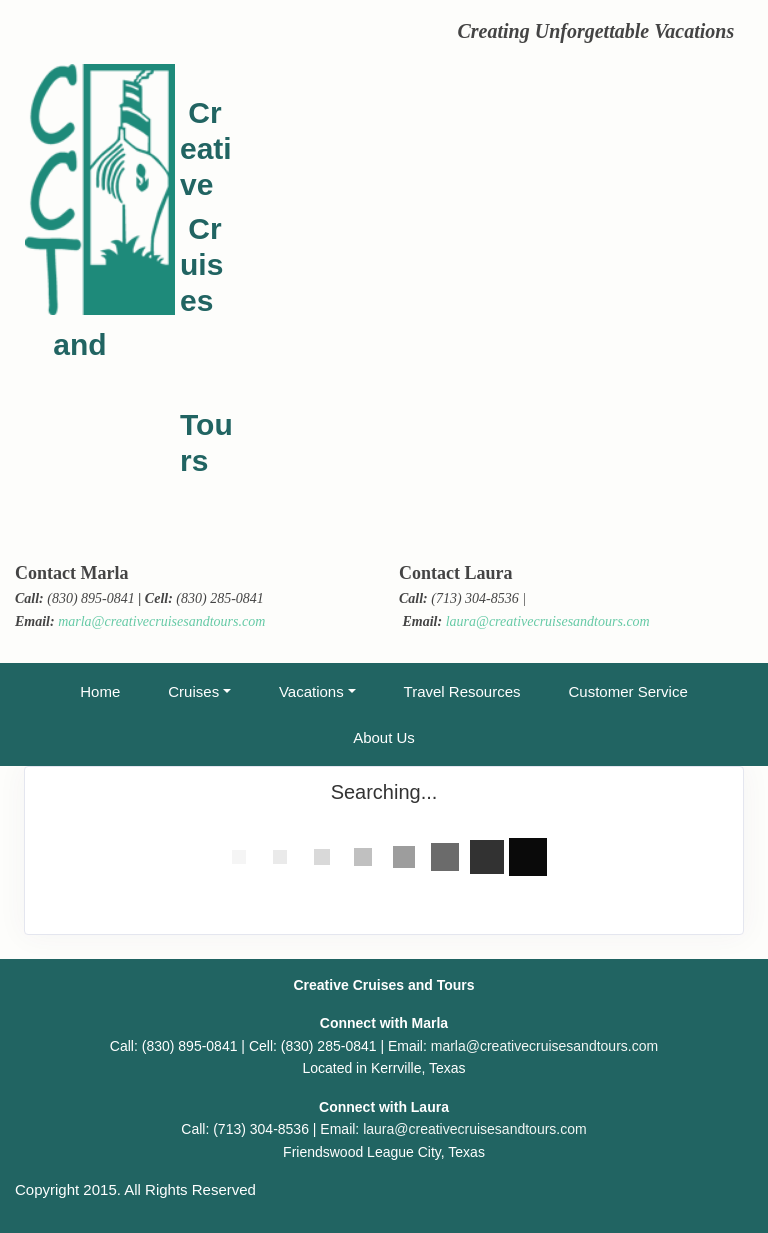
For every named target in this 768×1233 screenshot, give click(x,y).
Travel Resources (462, 691)
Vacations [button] (311, 691)
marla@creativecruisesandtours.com (161, 621)
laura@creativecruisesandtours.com (548, 621)
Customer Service (628, 691)
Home (100, 691)
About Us (384, 737)
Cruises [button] (193, 691)
